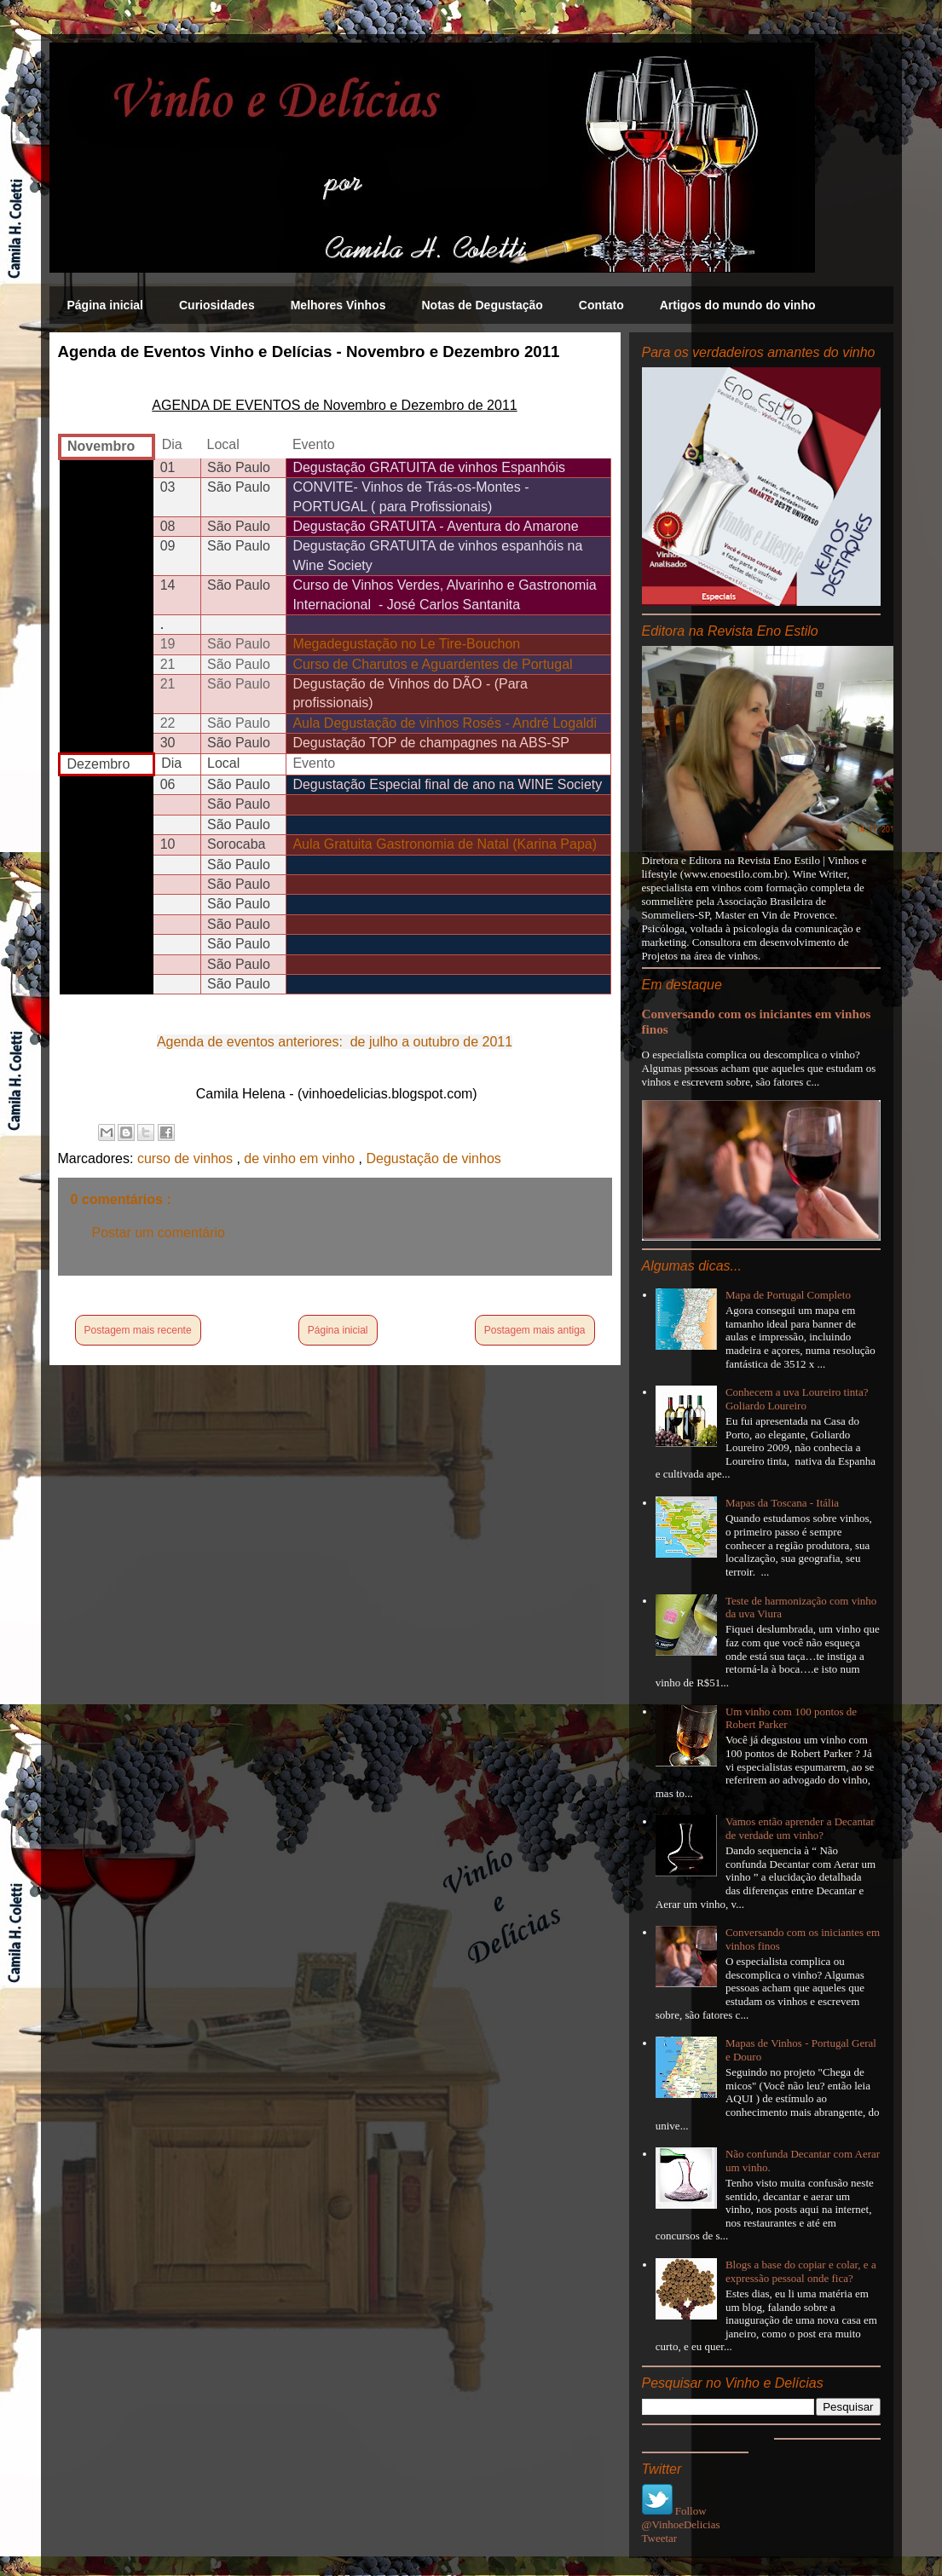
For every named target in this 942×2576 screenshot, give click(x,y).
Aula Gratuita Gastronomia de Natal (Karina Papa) (444, 844)
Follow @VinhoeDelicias (681, 2517)
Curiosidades (217, 305)
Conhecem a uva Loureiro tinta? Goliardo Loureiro (797, 1399)
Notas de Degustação (481, 305)
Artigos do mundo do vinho (738, 305)
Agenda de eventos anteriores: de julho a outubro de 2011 (334, 1041)
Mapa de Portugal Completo (788, 1294)
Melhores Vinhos (338, 305)
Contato (601, 305)
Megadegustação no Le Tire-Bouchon (406, 644)
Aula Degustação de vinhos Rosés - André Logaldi (444, 723)
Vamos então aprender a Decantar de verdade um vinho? (800, 1828)
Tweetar (660, 2538)
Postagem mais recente (138, 1330)
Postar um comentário (159, 1232)
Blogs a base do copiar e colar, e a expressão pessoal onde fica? (800, 2271)
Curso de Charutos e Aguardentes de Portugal (432, 664)
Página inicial (105, 305)
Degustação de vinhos (433, 1158)
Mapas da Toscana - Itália (782, 1502)
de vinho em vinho (301, 1158)
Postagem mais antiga (535, 1330)
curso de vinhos (187, 1158)
